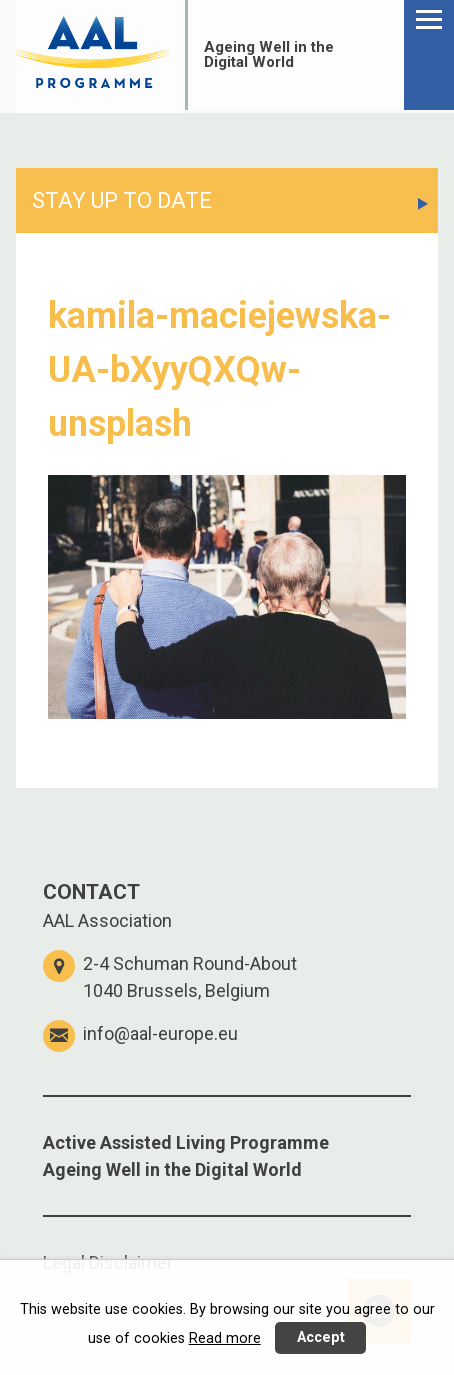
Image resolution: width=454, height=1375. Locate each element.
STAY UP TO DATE (122, 200)
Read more (225, 1338)
